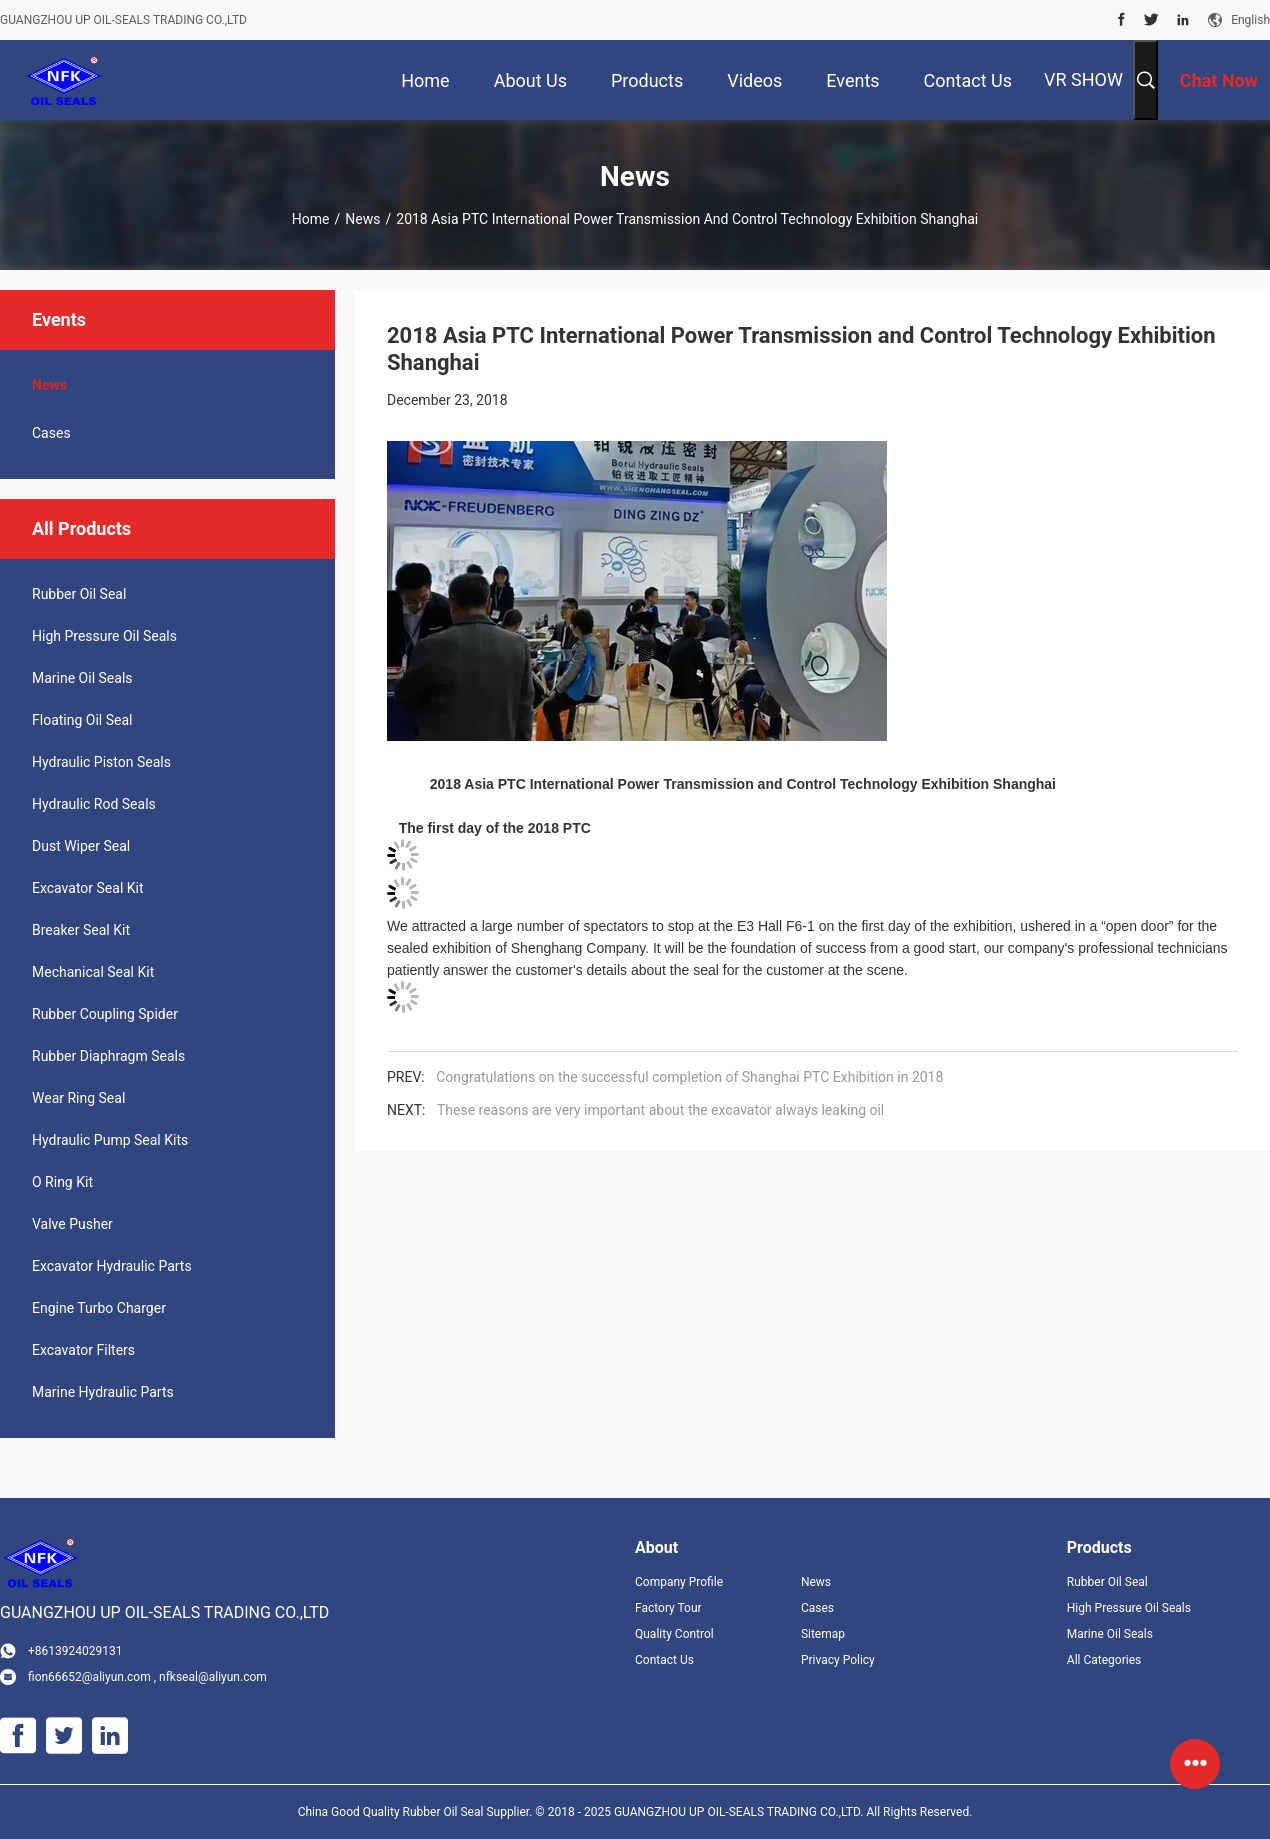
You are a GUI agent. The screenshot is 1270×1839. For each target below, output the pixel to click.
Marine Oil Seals (82, 678)
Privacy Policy (838, 1660)
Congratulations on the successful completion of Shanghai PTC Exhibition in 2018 (689, 1077)
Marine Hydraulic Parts (103, 1392)
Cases (51, 433)
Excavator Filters (83, 1350)
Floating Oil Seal (82, 720)
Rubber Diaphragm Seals (108, 1056)
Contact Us (664, 1660)
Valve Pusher (72, 1224)
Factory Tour (668, 1608)
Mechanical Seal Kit (93, 972)
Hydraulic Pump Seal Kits (110, 1140)
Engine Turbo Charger (99, 1308)
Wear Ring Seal (78, 1098)
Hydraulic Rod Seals (94, 804)
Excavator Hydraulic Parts (112, 1266)
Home (311, 219)
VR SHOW (1083, 79)
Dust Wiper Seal (81, 846)
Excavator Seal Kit (88, 888)
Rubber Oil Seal (79, 594)
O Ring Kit (62, 1182)
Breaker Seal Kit (81, 930)
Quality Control (674, 1634)
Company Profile (679, 1582)
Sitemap (823, 1634)
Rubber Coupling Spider (105, 1014)
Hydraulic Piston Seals (101, 762)
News (362, 219)
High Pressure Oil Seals (104, 636)
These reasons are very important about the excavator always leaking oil (660, 1110)
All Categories (1104, 1660)
